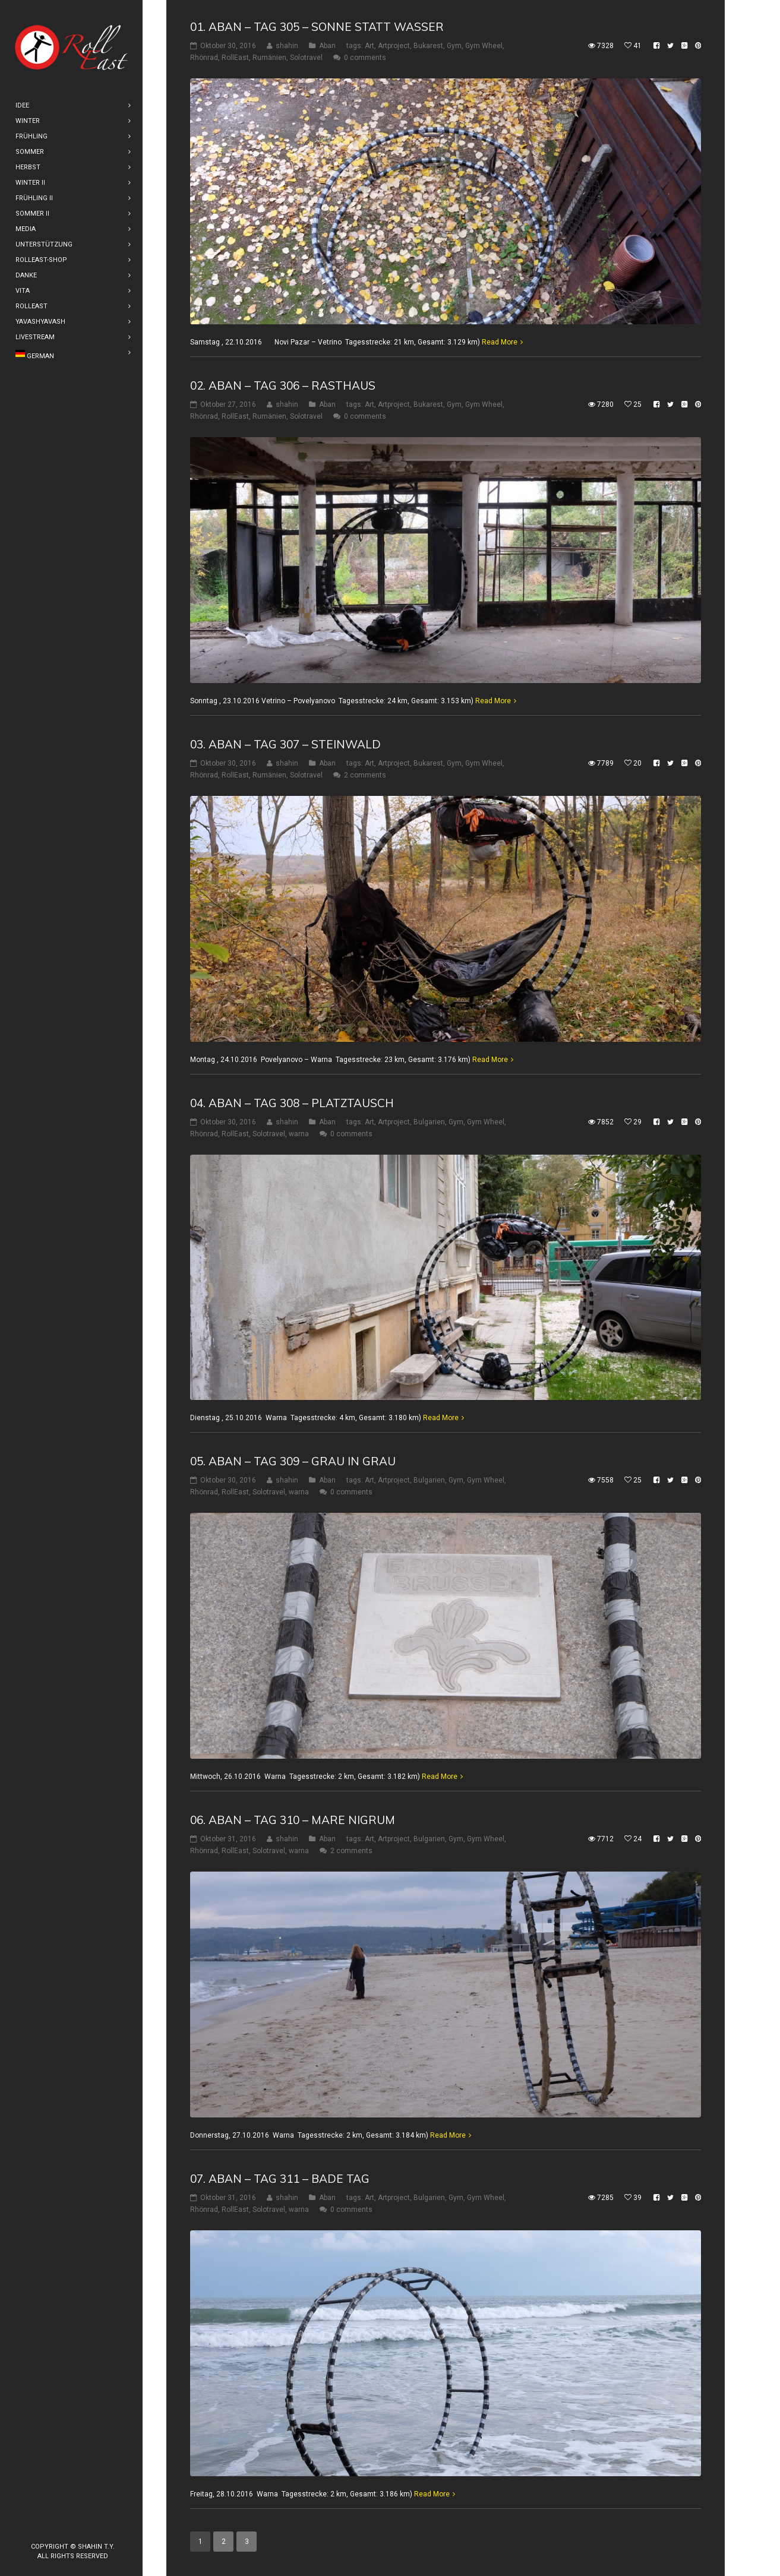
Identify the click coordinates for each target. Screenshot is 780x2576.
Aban (327, 46)
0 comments (365, 57)
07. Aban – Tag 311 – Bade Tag (280, 2179)
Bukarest (428, 46)
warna (299, 1133)
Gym (454, 46)
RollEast (235, 57)
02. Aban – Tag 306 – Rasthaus (282, 385)
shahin (287, 46)
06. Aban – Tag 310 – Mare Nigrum (292, 1820)
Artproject (394, 46)
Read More (499, 342)
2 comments (365, 775)
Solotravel (306, 57)
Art (369, 46)
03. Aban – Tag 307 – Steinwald (285, 744)
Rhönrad (204, 57)
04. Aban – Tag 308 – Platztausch (292, 1102)
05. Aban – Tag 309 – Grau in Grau (293, 1461)
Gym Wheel (484, 46)
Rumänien (269, 57)
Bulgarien (429, 1121)
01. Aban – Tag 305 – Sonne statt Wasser (317, 27)
